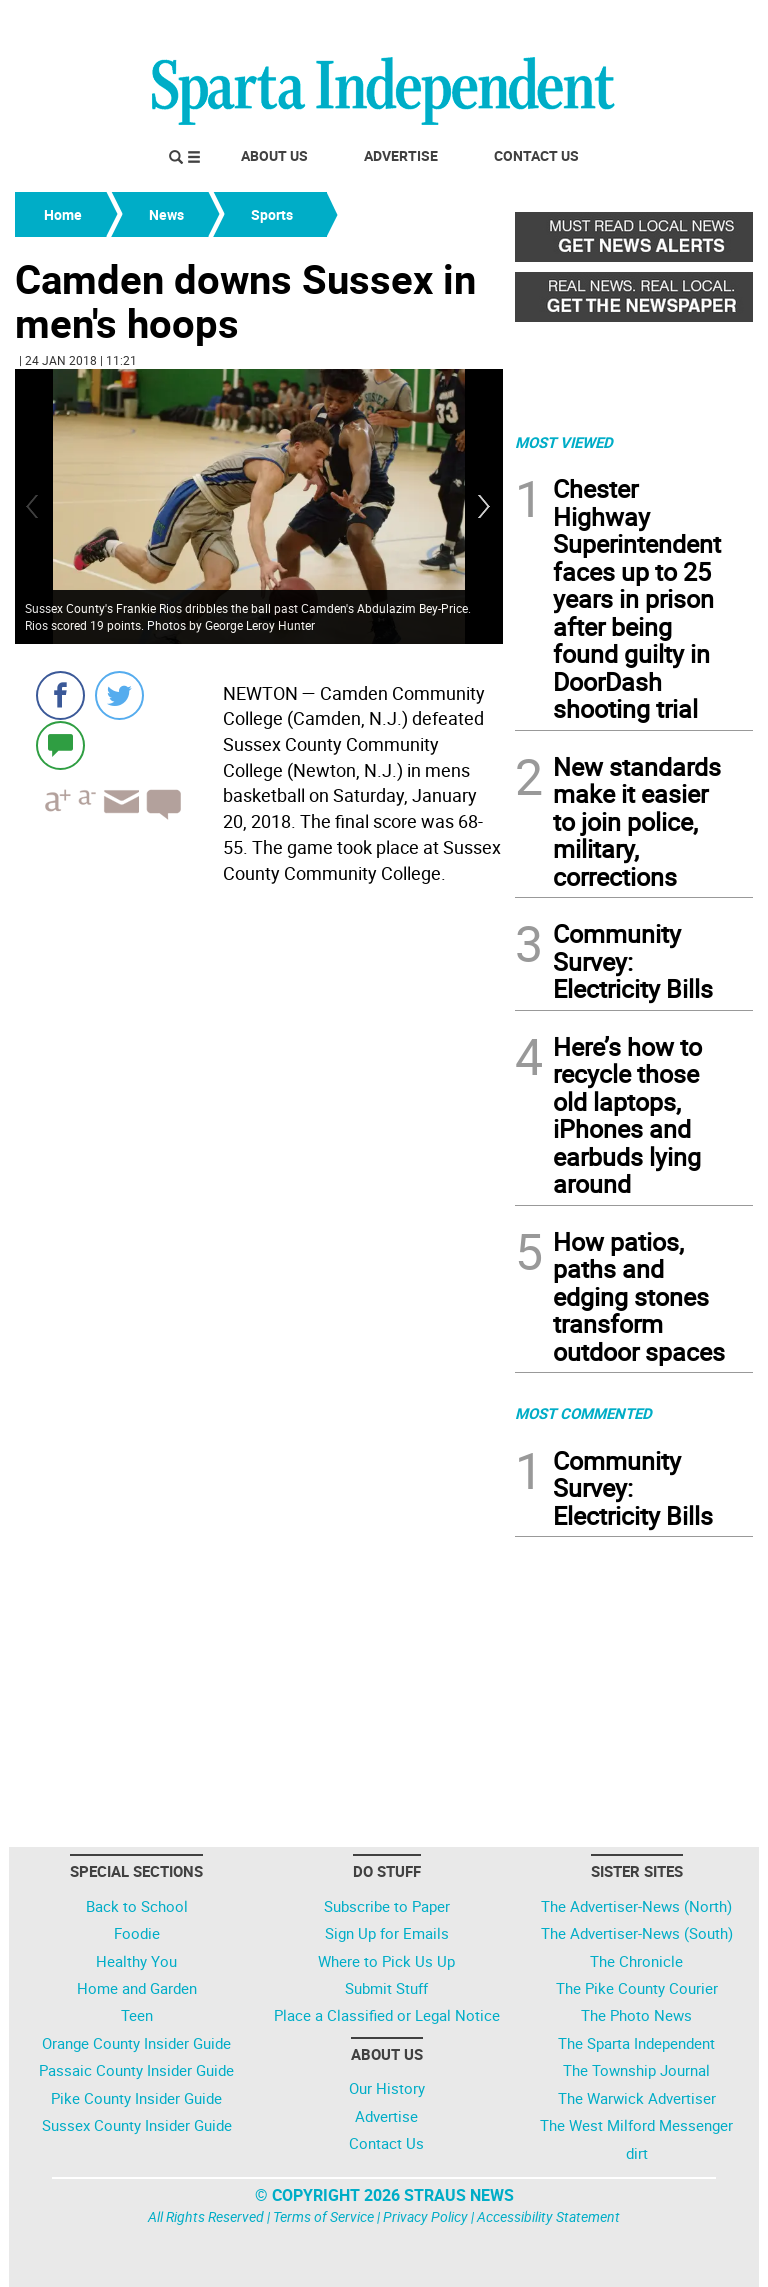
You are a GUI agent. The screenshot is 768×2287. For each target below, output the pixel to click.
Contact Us (536, 155)
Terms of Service (323, 2216)
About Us (274, 155)
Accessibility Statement (548, 2216)
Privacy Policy (425, 2216)
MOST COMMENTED (583, 1413)
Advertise (401, 155)
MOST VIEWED (564, 442)
